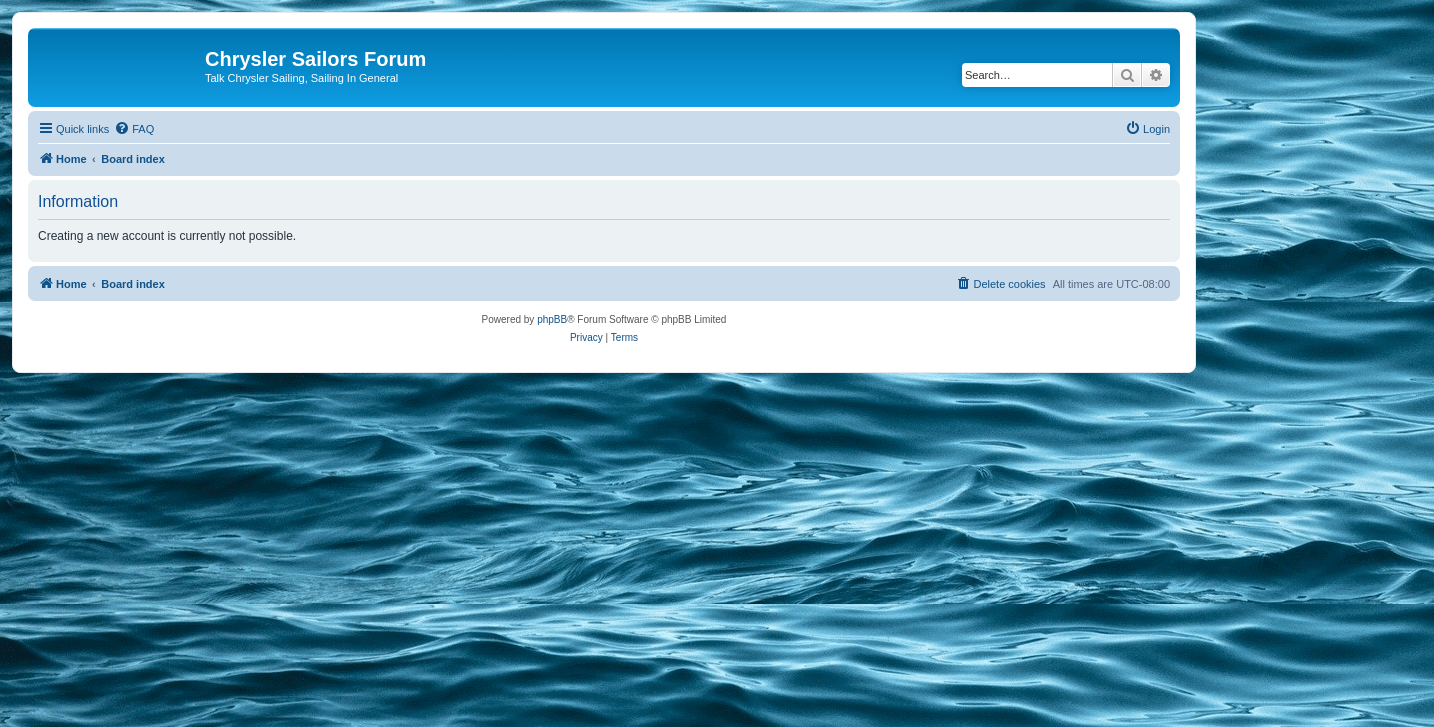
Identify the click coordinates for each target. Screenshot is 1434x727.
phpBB (552, 319)
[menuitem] (134, 129)
